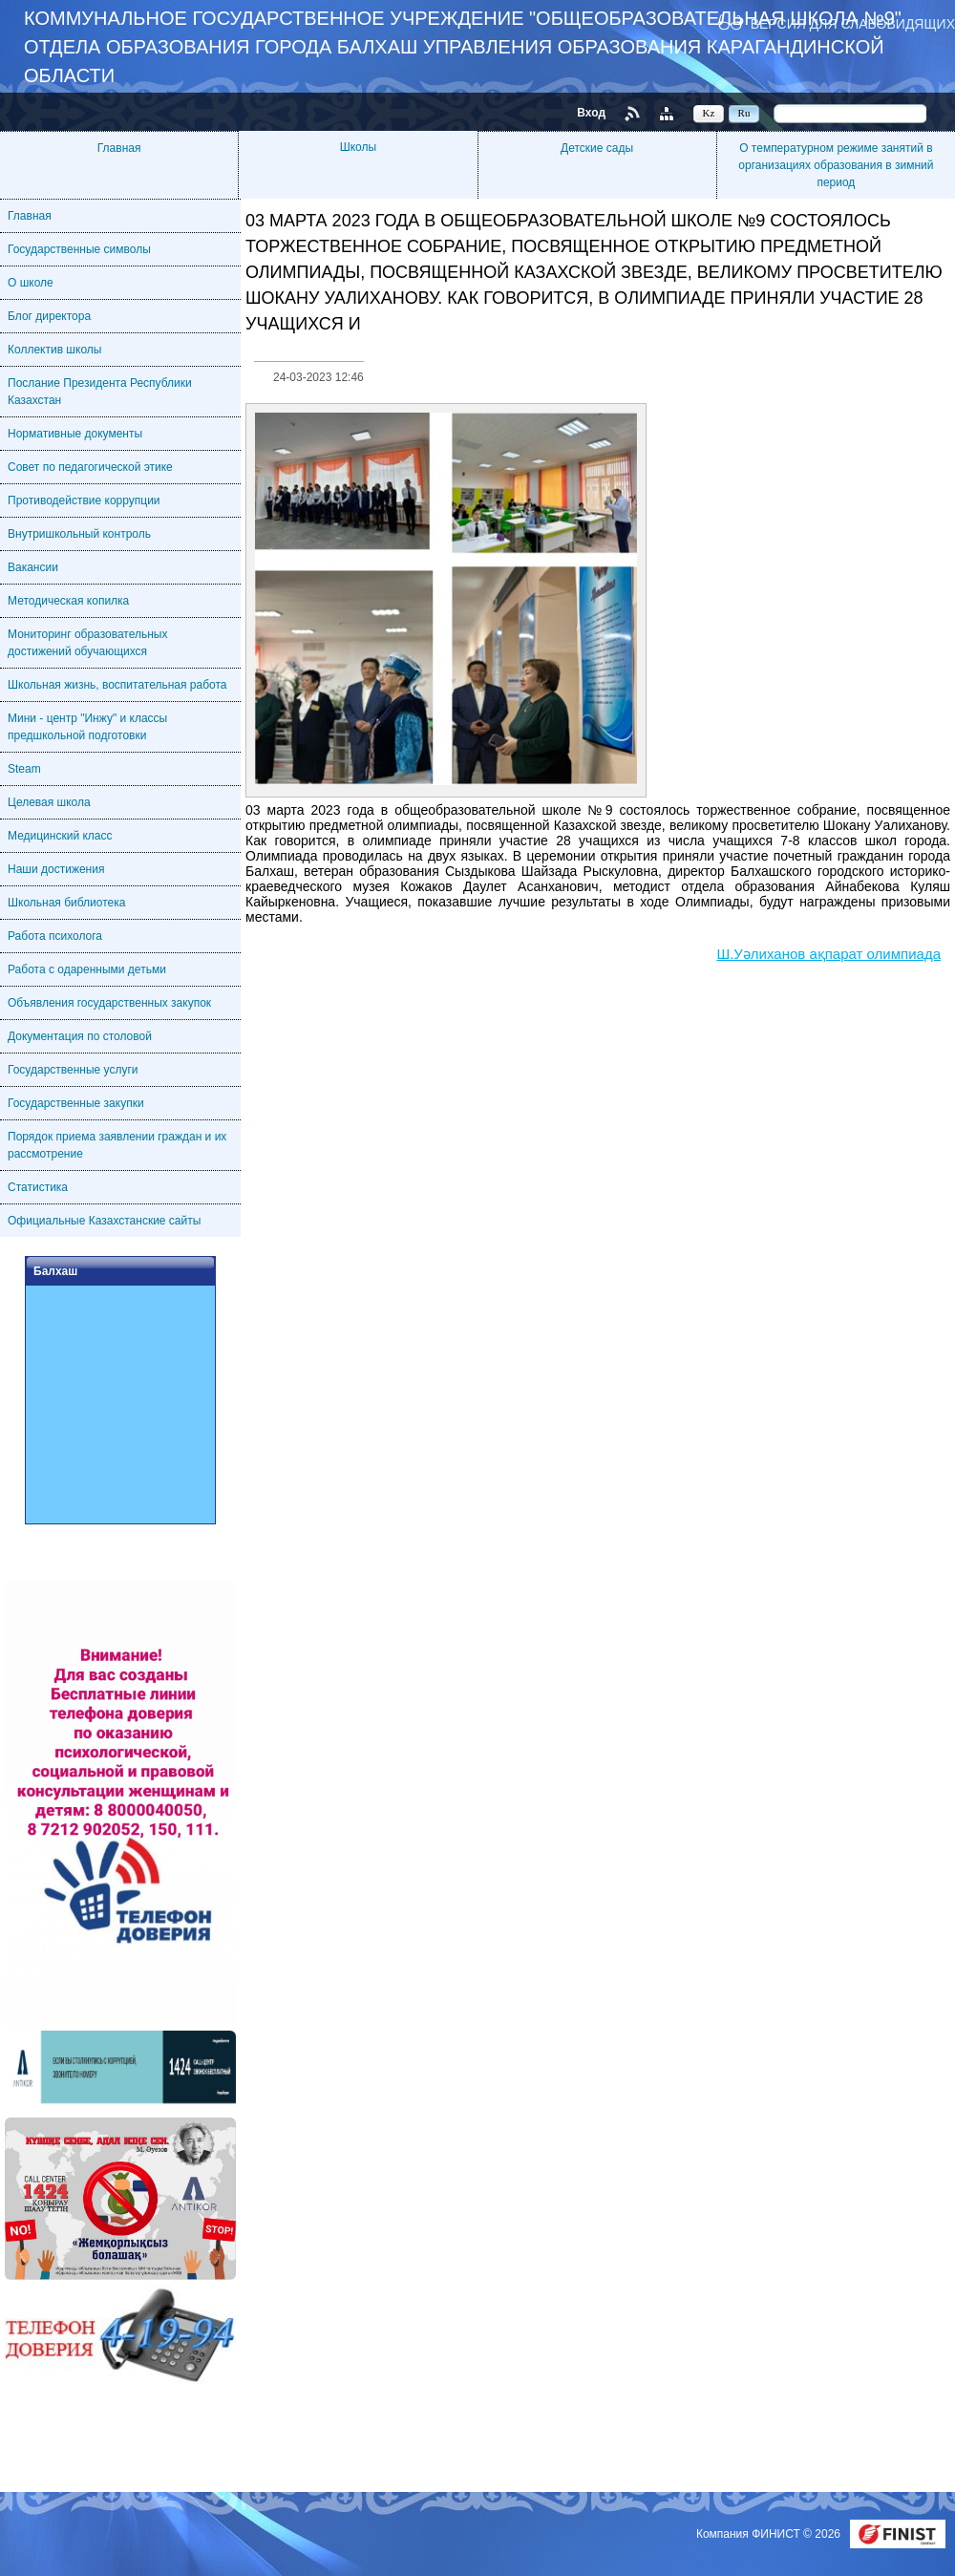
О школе (30, 282)
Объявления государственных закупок (109, 1003)
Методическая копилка (68, 600)
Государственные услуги (73, 1069)
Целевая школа (49, 802)
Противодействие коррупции (84, 500)
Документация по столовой (80, 1036)
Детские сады (597, 148)
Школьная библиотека (66, 902)
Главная (119, 148)
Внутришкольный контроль (79, 534)
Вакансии (33, 567)
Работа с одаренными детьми (87, 969)
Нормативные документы (75, 433)
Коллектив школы (54, 349)
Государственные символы (79, 249)
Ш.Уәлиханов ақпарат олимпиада (828, 954)
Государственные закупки (76, 1103)
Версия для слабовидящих (853, 23)
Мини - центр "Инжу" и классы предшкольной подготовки (87, 727)
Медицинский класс (60, 835)
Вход (591, 112)
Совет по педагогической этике (90, 467)
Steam (24, 769)
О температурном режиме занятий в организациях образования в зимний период (835, 165)
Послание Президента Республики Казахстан (100, 391)
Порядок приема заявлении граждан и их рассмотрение (117, 1145)
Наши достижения (56, 869)
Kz (709, 112)
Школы (358, 147)
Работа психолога (55, 936)
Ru (744, 112)
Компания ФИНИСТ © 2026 (769, 2534)
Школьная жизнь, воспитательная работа (117, 685)
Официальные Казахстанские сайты (104, 1220)
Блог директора (49, 316)
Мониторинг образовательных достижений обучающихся (87, 643)
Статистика (38, 1187)
